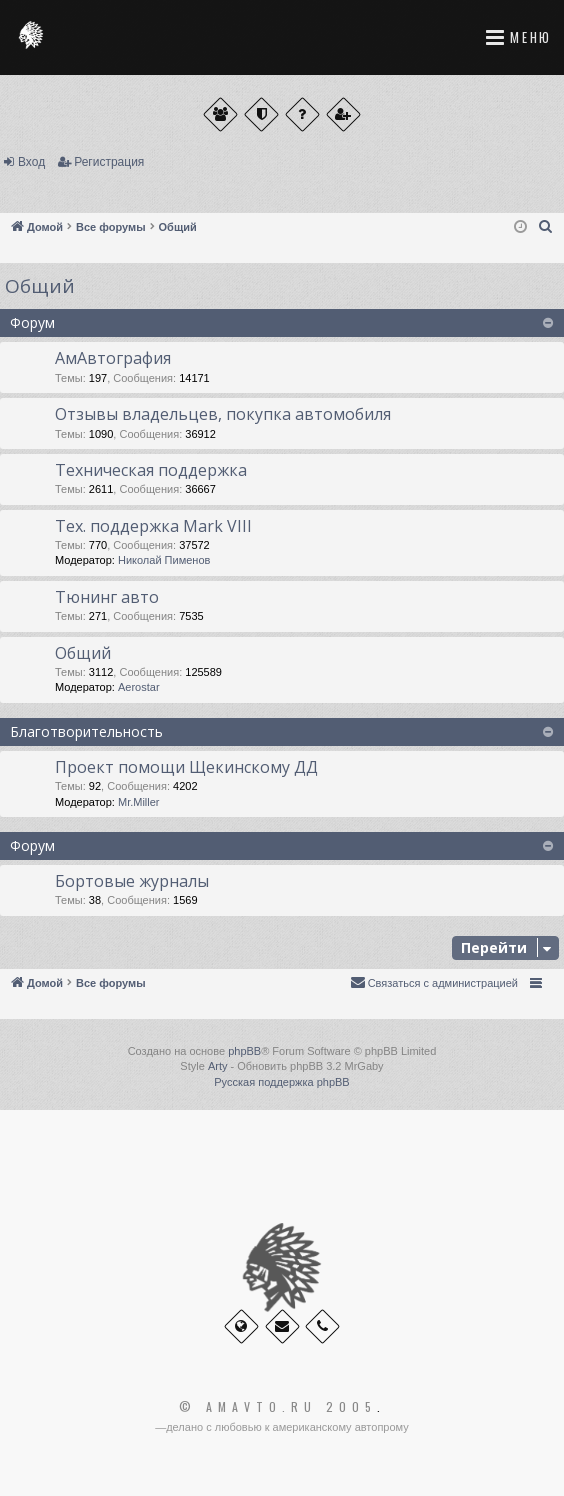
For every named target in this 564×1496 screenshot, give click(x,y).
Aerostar (139, 687)
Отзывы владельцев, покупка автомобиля (223, 414)
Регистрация (109, 162)
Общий (40, 286)
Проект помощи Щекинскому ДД (186, 767)
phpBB (244, 1051)
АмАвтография (113, 358)
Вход (31, 162)
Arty (218, 1066)
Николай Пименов (164, 560)
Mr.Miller (139, 802)
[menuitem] (546, 227)
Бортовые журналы (132, 881)
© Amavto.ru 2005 (278, 1407)
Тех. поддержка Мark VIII (153, 526)
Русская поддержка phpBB (281, 1082)
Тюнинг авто (107, 597)
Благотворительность (86, 731)
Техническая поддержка (151, 470)
